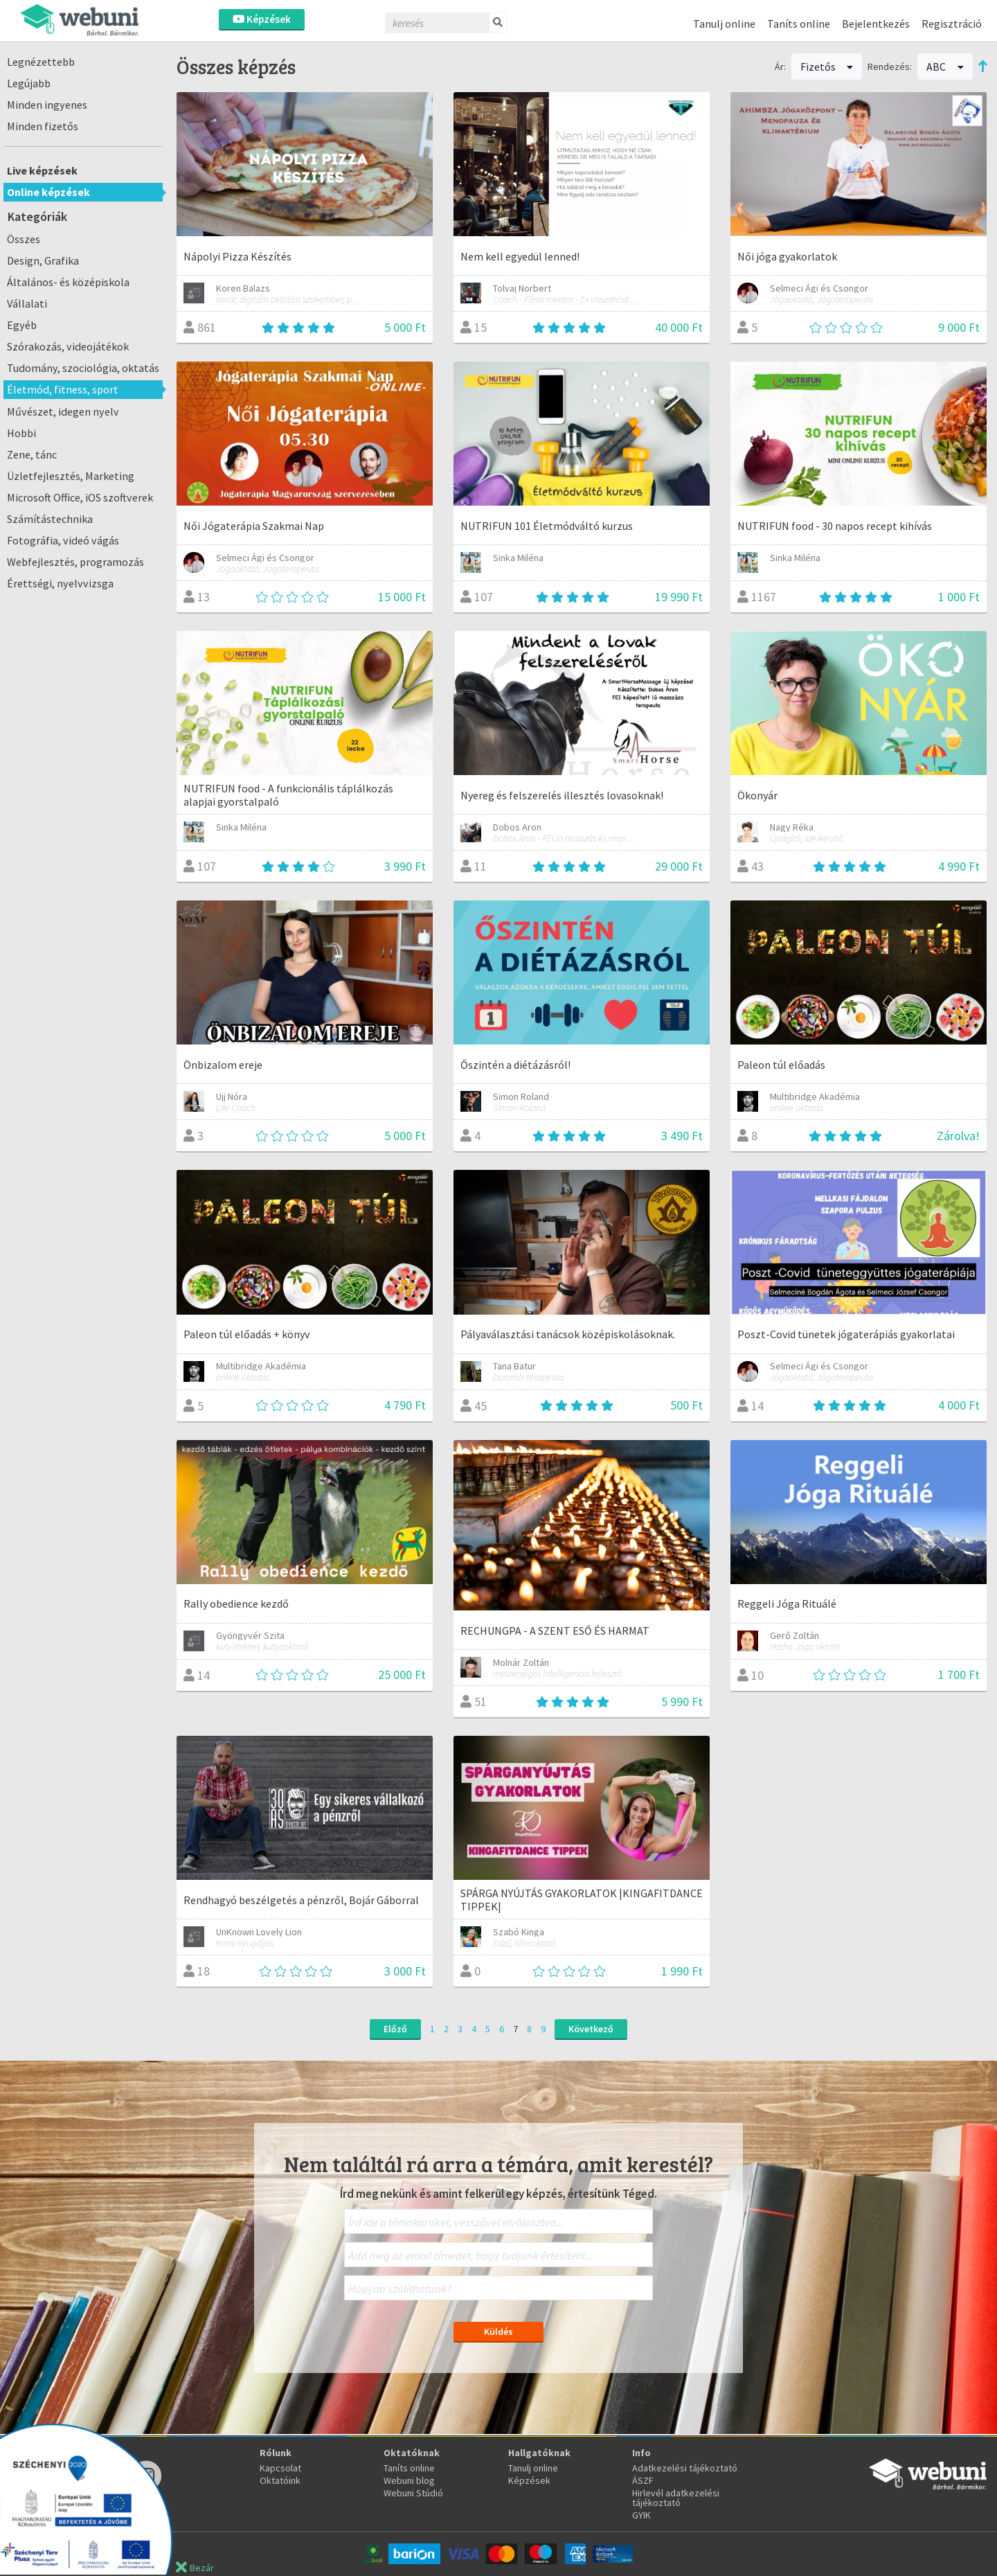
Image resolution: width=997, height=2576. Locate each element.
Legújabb (29, 83)
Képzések (262, 19)
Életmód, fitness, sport (62, 389)
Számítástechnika (50, 519)
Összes (23, 239)
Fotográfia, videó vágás (63, 540)
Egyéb (22, 325)
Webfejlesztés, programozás (75, 562)
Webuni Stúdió (413, 2493)
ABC (945, 66)
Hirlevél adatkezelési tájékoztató (675, 2498)
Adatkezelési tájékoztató (684, 2468)
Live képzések (42, 170)
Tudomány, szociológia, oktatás (83, 368)
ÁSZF (643, 2480)
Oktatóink (280, 2480)
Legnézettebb (41, 62)
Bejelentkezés (876, 23)
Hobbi (21, 433)
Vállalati (27, 303)
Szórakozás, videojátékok (68, 346)
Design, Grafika (43, 260)
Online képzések (48, 192)
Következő (590, 2029)
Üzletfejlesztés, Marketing (70, 476)
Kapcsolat (280, 2468)
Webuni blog (409, 2480)
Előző (395, 2029)
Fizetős (827, 66)
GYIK (641, 2515)
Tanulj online (724, 23)
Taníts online (798, 23)
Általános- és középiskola (68, 282)
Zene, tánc (32, 454)
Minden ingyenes (47, 105)
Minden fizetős (42, 126)
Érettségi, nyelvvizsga (60, 583)
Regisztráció (952, 23)
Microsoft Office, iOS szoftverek (80, 497)
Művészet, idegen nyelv (63, 411)
